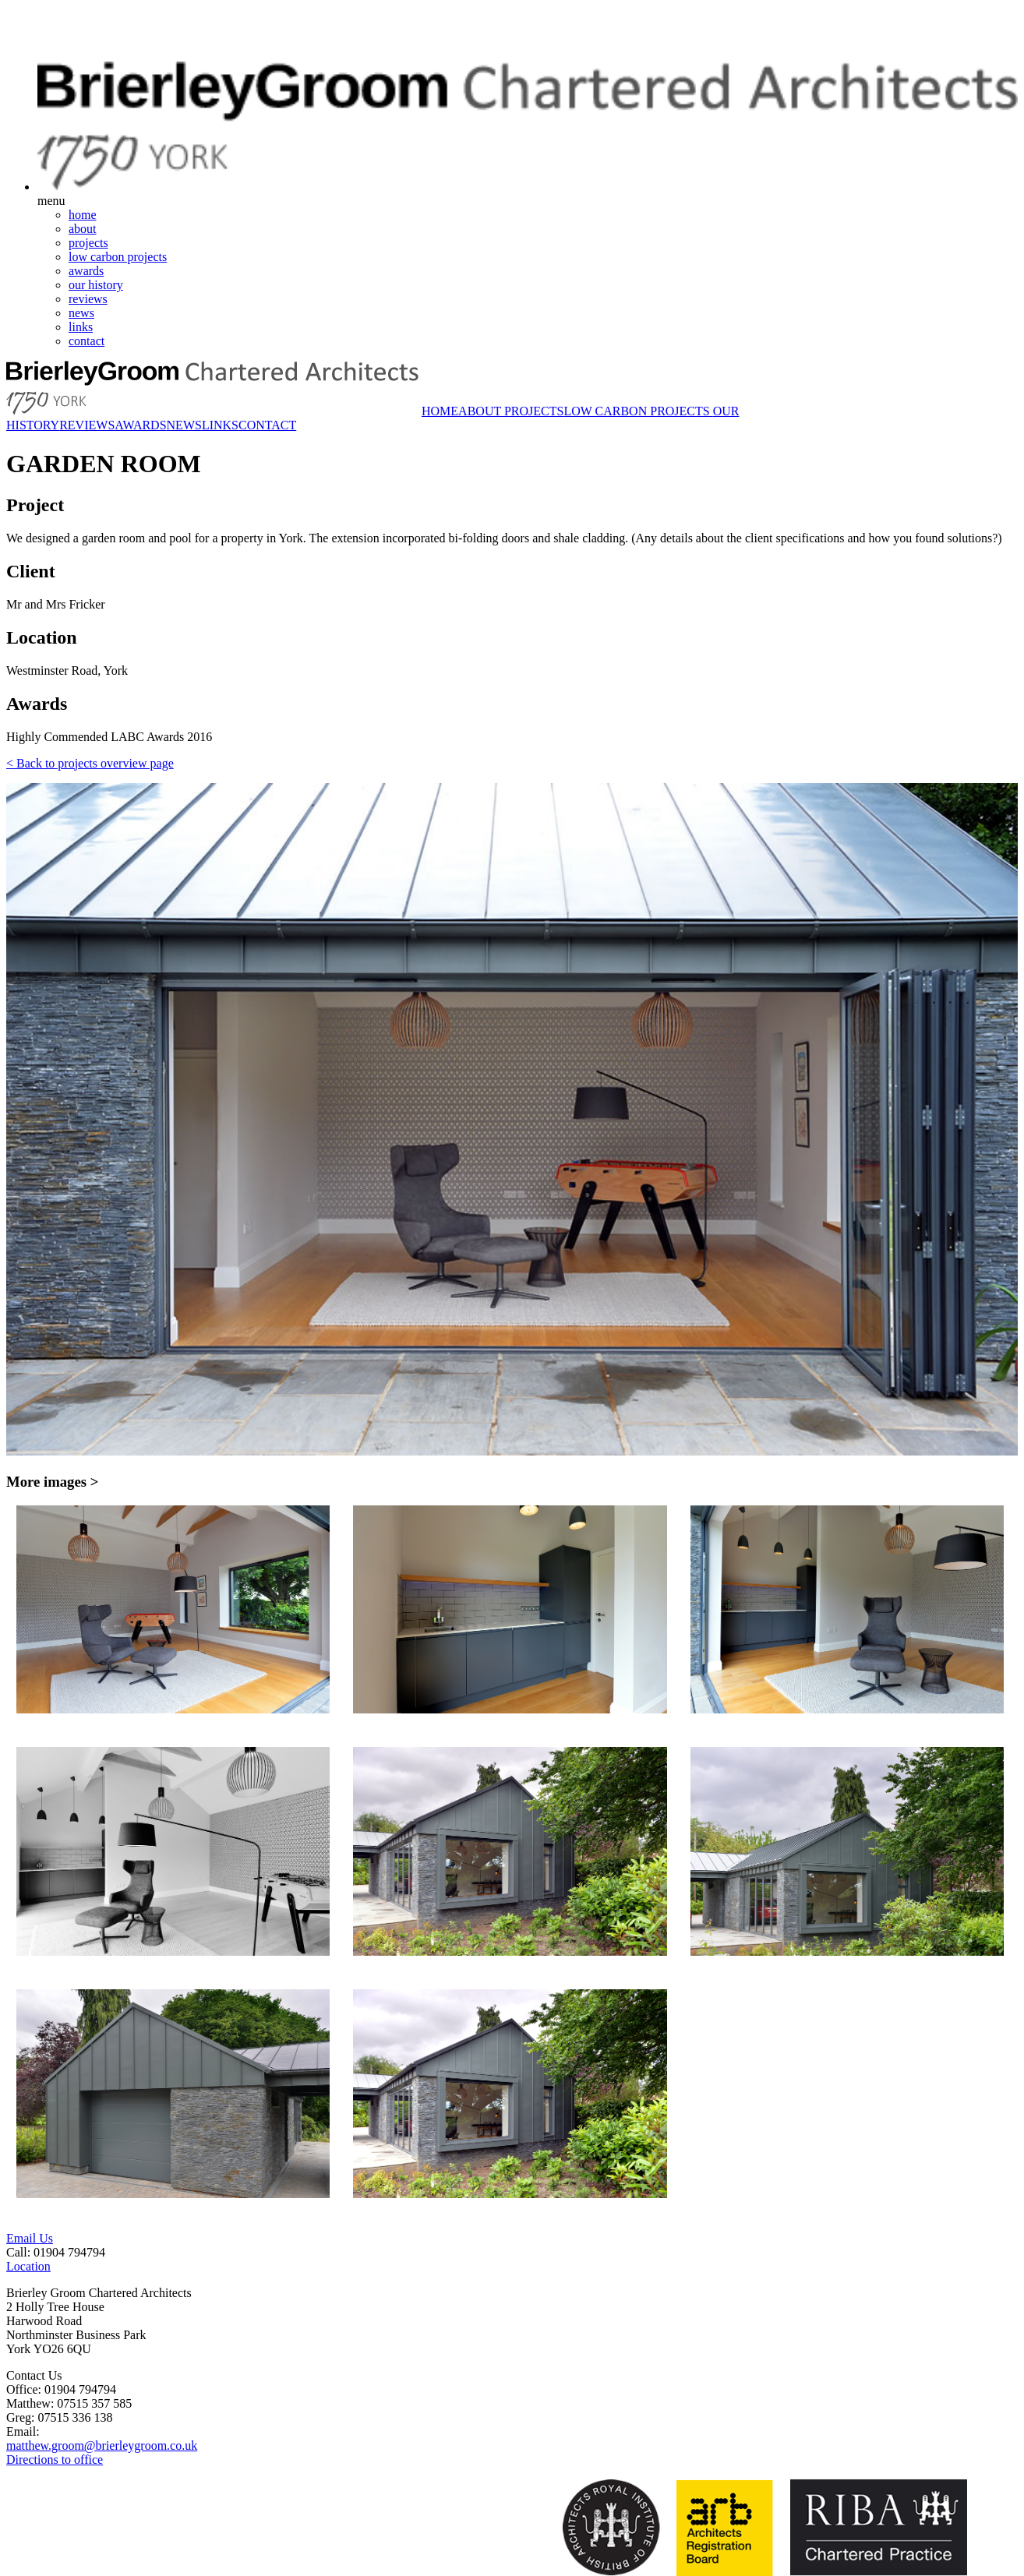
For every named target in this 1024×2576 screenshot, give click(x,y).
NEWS (184, 425)
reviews (88, 298)
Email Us (29, 2238)
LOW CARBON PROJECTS (637, 411)
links (81, 326)
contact (86, 341)
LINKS (220, 425)
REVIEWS (87, 425)
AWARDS (140, 425)
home (83, 214)
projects (88, 242)
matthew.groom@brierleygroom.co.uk (101, 2445)
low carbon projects (118, 256)
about (83, 228)
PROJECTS (533, 411)
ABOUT (481, 411)
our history (96, 284)
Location (28, 2266)
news (81, 312)
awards (86, 270)
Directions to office (54, 2459)
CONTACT (267, 425)
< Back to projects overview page (90, 763)
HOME (440, 411)
